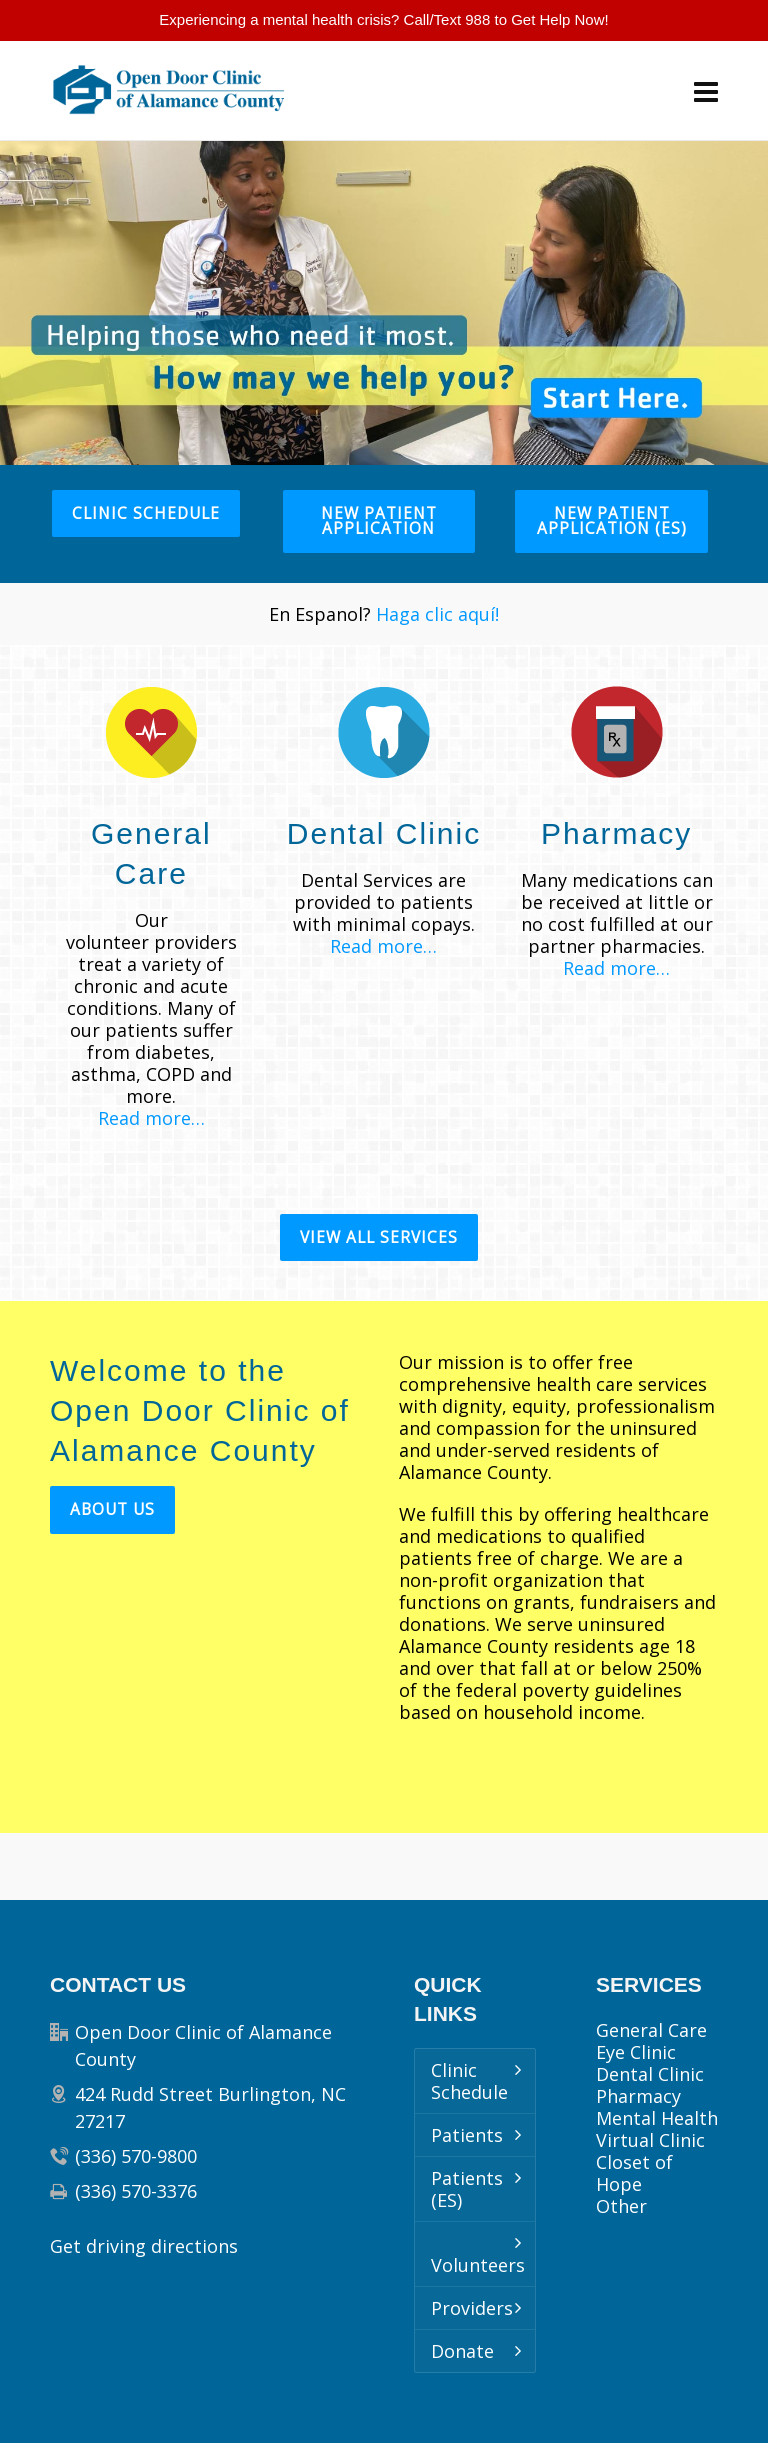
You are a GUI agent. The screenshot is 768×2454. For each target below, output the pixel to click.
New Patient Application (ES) (612, 521)
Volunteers (478, 2265)
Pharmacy (638, 2096)
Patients (467, 2135)
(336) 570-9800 (136, 2156)
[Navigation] (706, 91)
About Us (112, 1509)
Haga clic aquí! (437, 614)
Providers (472, 2308)
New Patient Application (379, 521)
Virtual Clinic (650, 2140)
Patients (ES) (467, 2189)
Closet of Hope (634, 2173)
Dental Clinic (650, 2074)
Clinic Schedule (146, 513)
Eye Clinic (636, 2052)
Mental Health (657, 2118)
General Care (651, 2030)
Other (621, 2206)
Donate (462, 2351)
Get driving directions (144, 2246)
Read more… (151, 1118)
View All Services (379, 1237)
